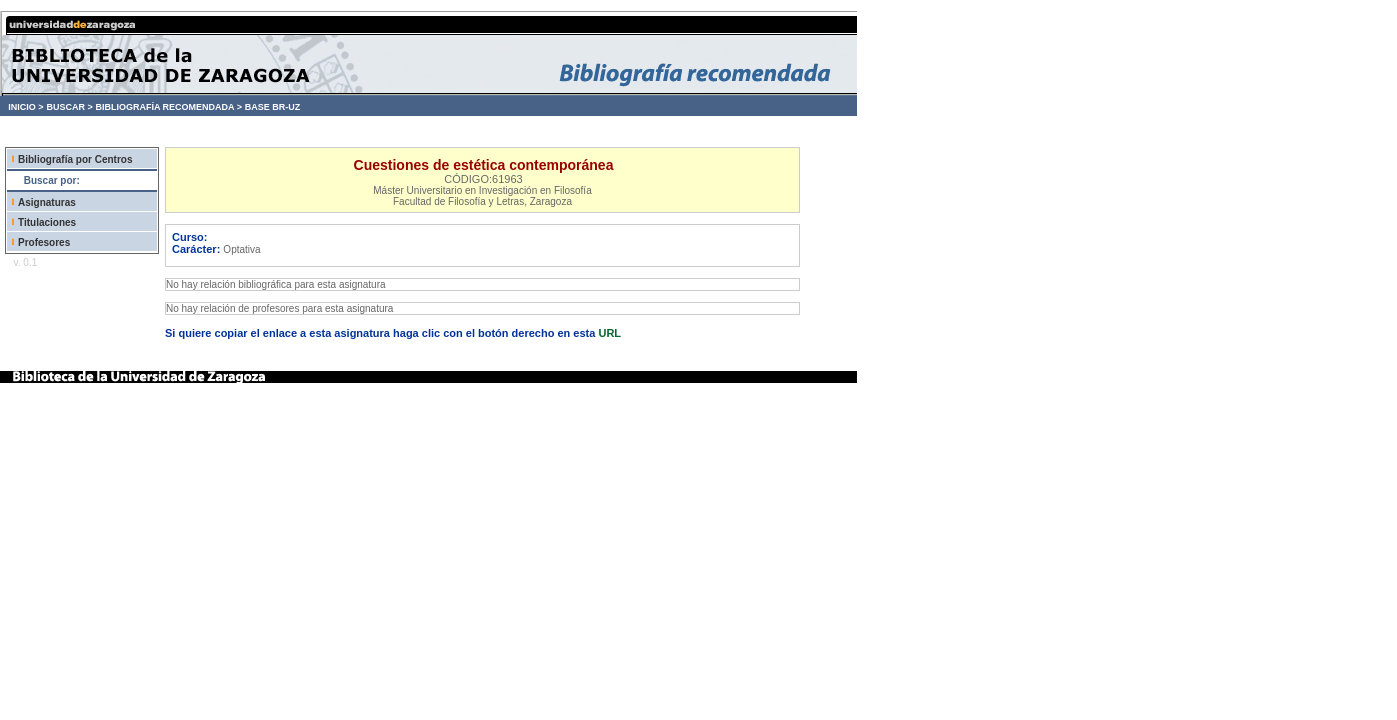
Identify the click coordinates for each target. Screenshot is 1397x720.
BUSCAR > (69, 107)
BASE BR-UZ (273, 107)
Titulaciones (47, 222)
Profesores (44, 242)
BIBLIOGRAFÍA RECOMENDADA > (168, 107)
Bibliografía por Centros (75, 159)
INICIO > (25, 107)
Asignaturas (47, 202)
